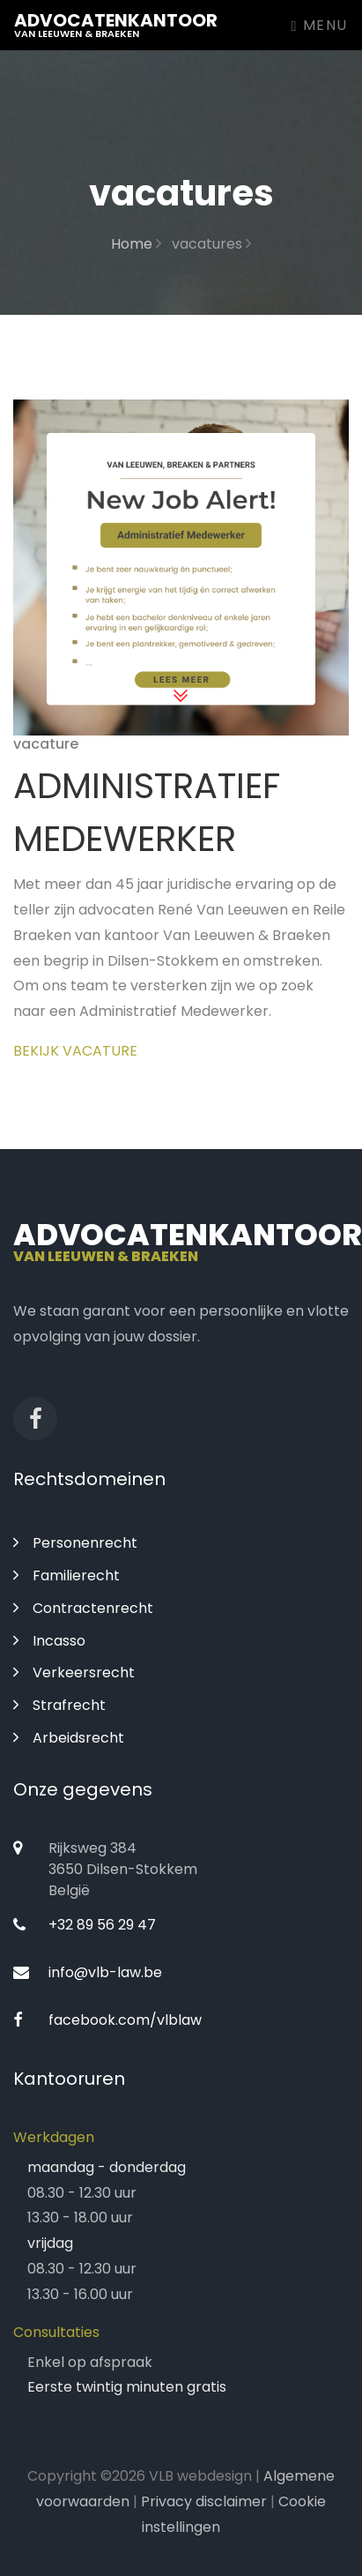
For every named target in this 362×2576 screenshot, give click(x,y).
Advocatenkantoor (116, 24)
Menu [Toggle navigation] (320, 25)
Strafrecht (59, 1705)
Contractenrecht (83, 1608)
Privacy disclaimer (204, 2501)
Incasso (49, 1641)
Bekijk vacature (75, 1051)
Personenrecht (75, 1543)
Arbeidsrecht (68, 1738)
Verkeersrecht (74, 1672)
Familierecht (66, 1575)
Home (136, 244)
